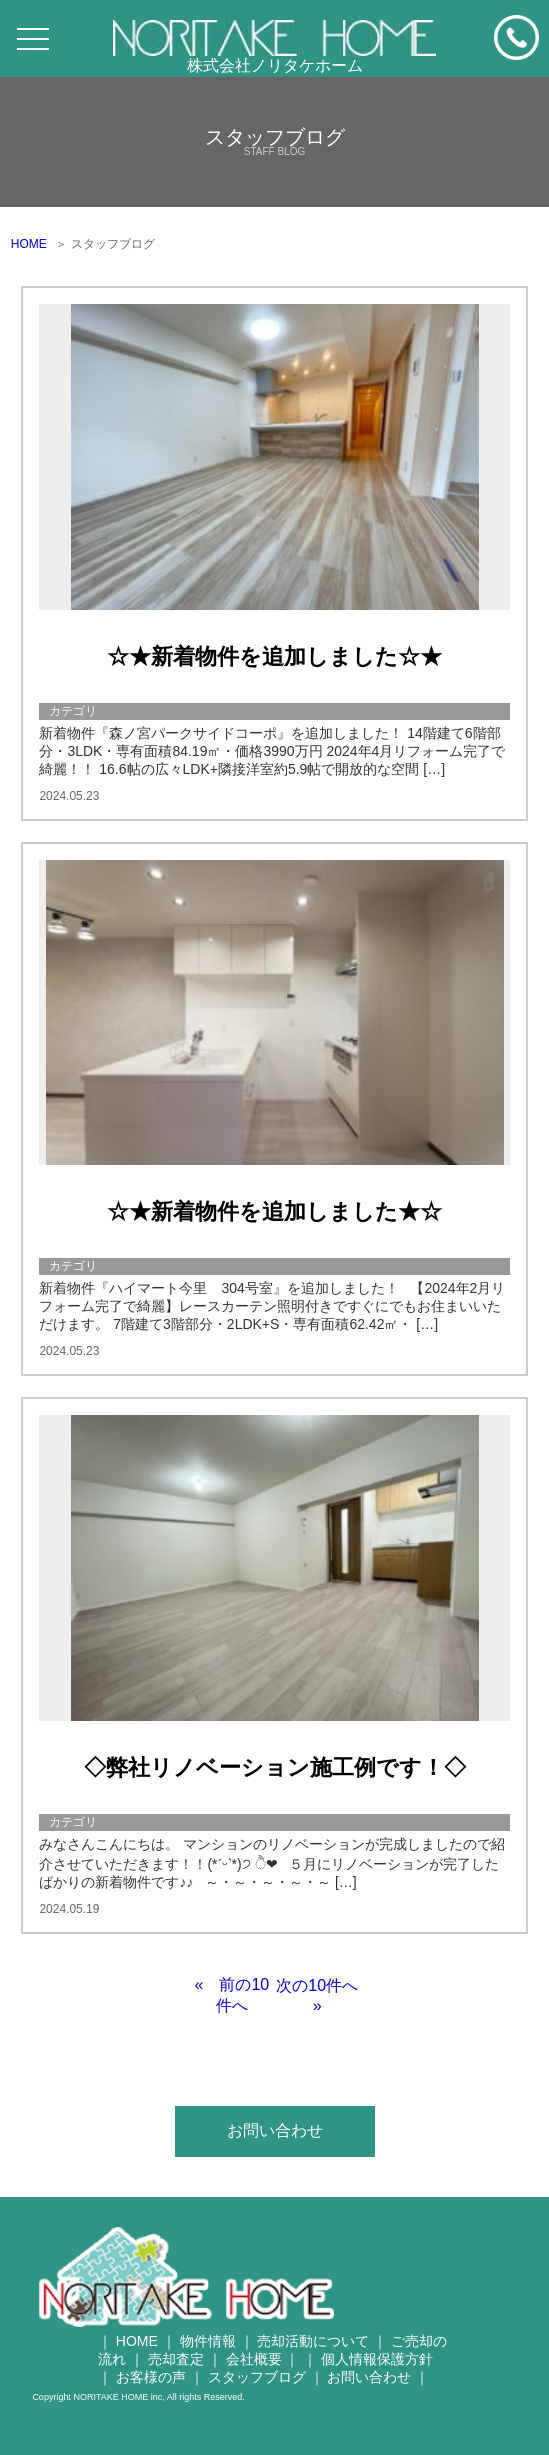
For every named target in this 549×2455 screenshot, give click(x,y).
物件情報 (208, 2341)
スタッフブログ (257, 2377)
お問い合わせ (275, 2130)
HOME (29, 244)
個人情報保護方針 (377, 2359)
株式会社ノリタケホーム (275, 65)
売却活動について (313, 2341)
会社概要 (254, 2359)
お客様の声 (151, 2377)
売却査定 (176, 2359)
